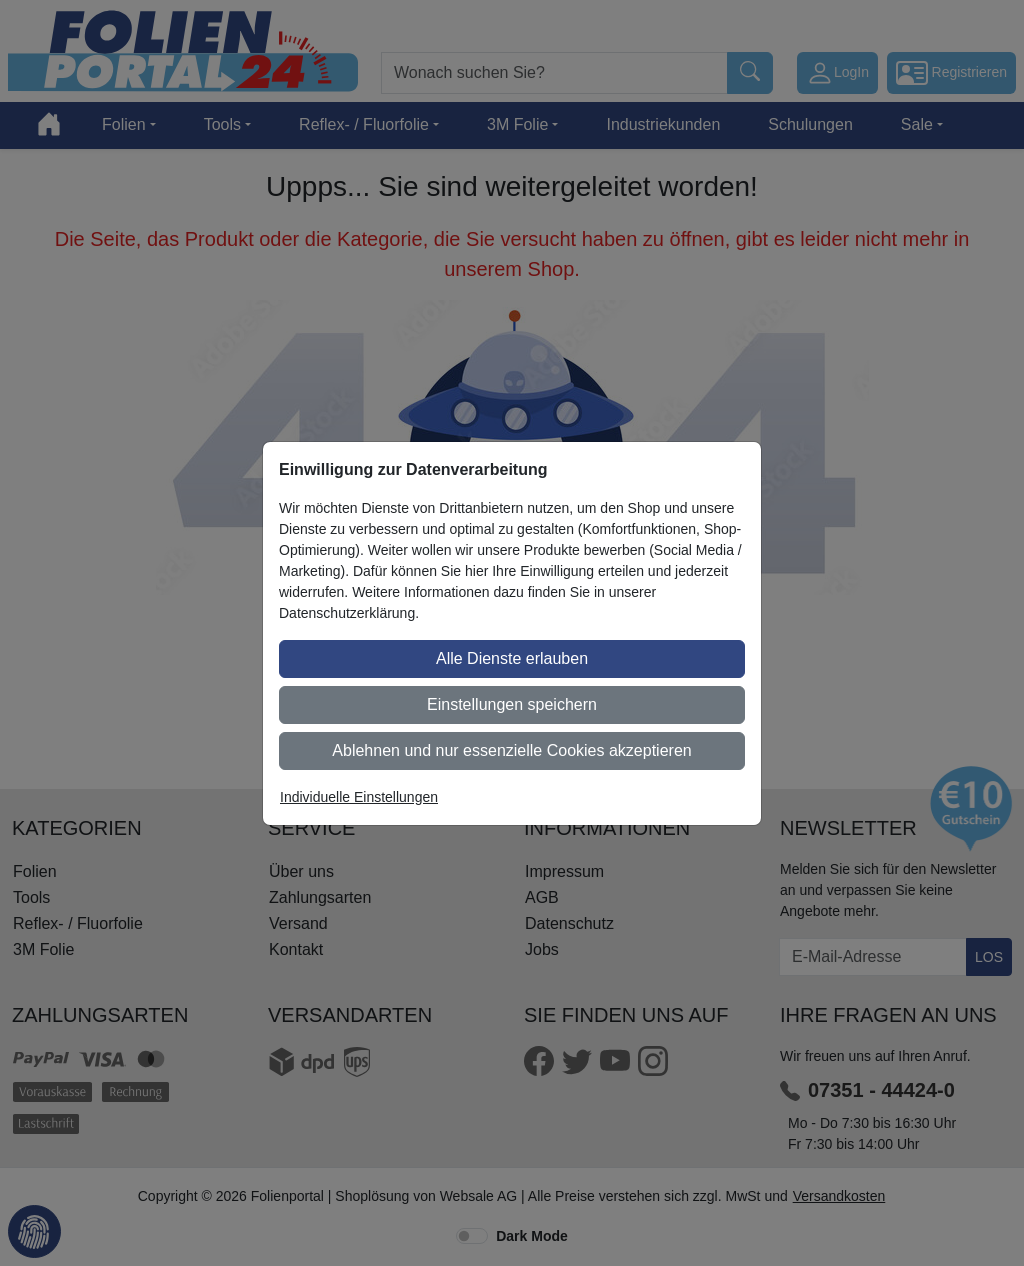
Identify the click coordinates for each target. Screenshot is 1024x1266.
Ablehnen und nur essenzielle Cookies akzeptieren (511, 750)
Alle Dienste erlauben (512, 658)
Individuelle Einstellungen (359, 797)
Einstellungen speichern (512, 704)
